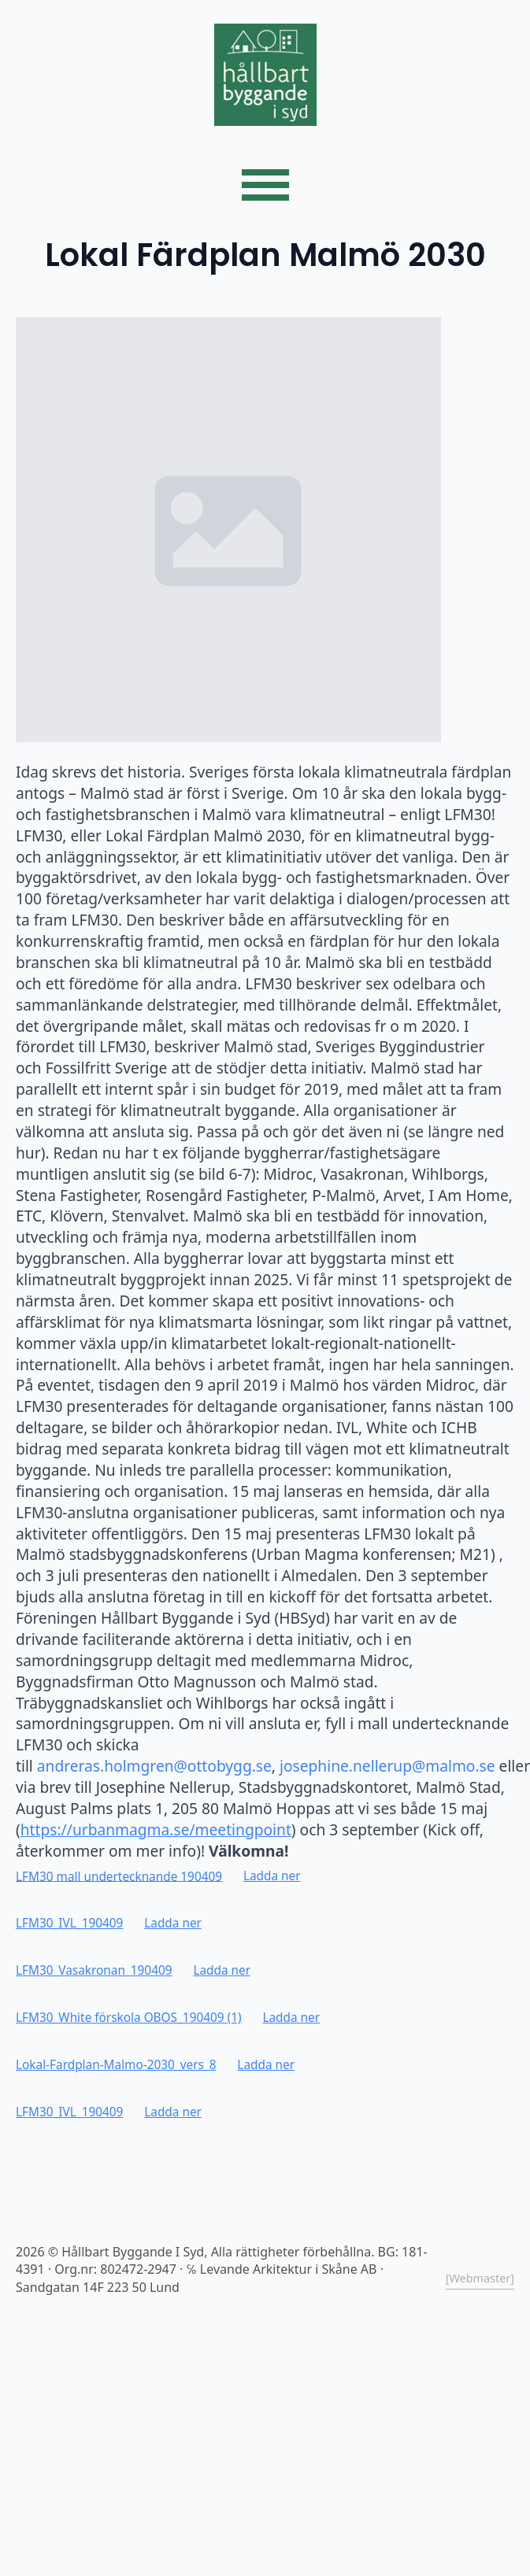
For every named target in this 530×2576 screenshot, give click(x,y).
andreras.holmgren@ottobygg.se (154, 1765)
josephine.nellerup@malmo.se (387, 1765)
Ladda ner (272, 1876)
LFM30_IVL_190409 (69, 1923)
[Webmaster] (480, 2278)
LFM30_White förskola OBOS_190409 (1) (129, 2017)
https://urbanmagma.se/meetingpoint (155, 1829)
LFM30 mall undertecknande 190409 (119, 1876)
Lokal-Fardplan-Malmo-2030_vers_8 (116, 2065)
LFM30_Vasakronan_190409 (94, 1970)
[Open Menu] (265, 185)
